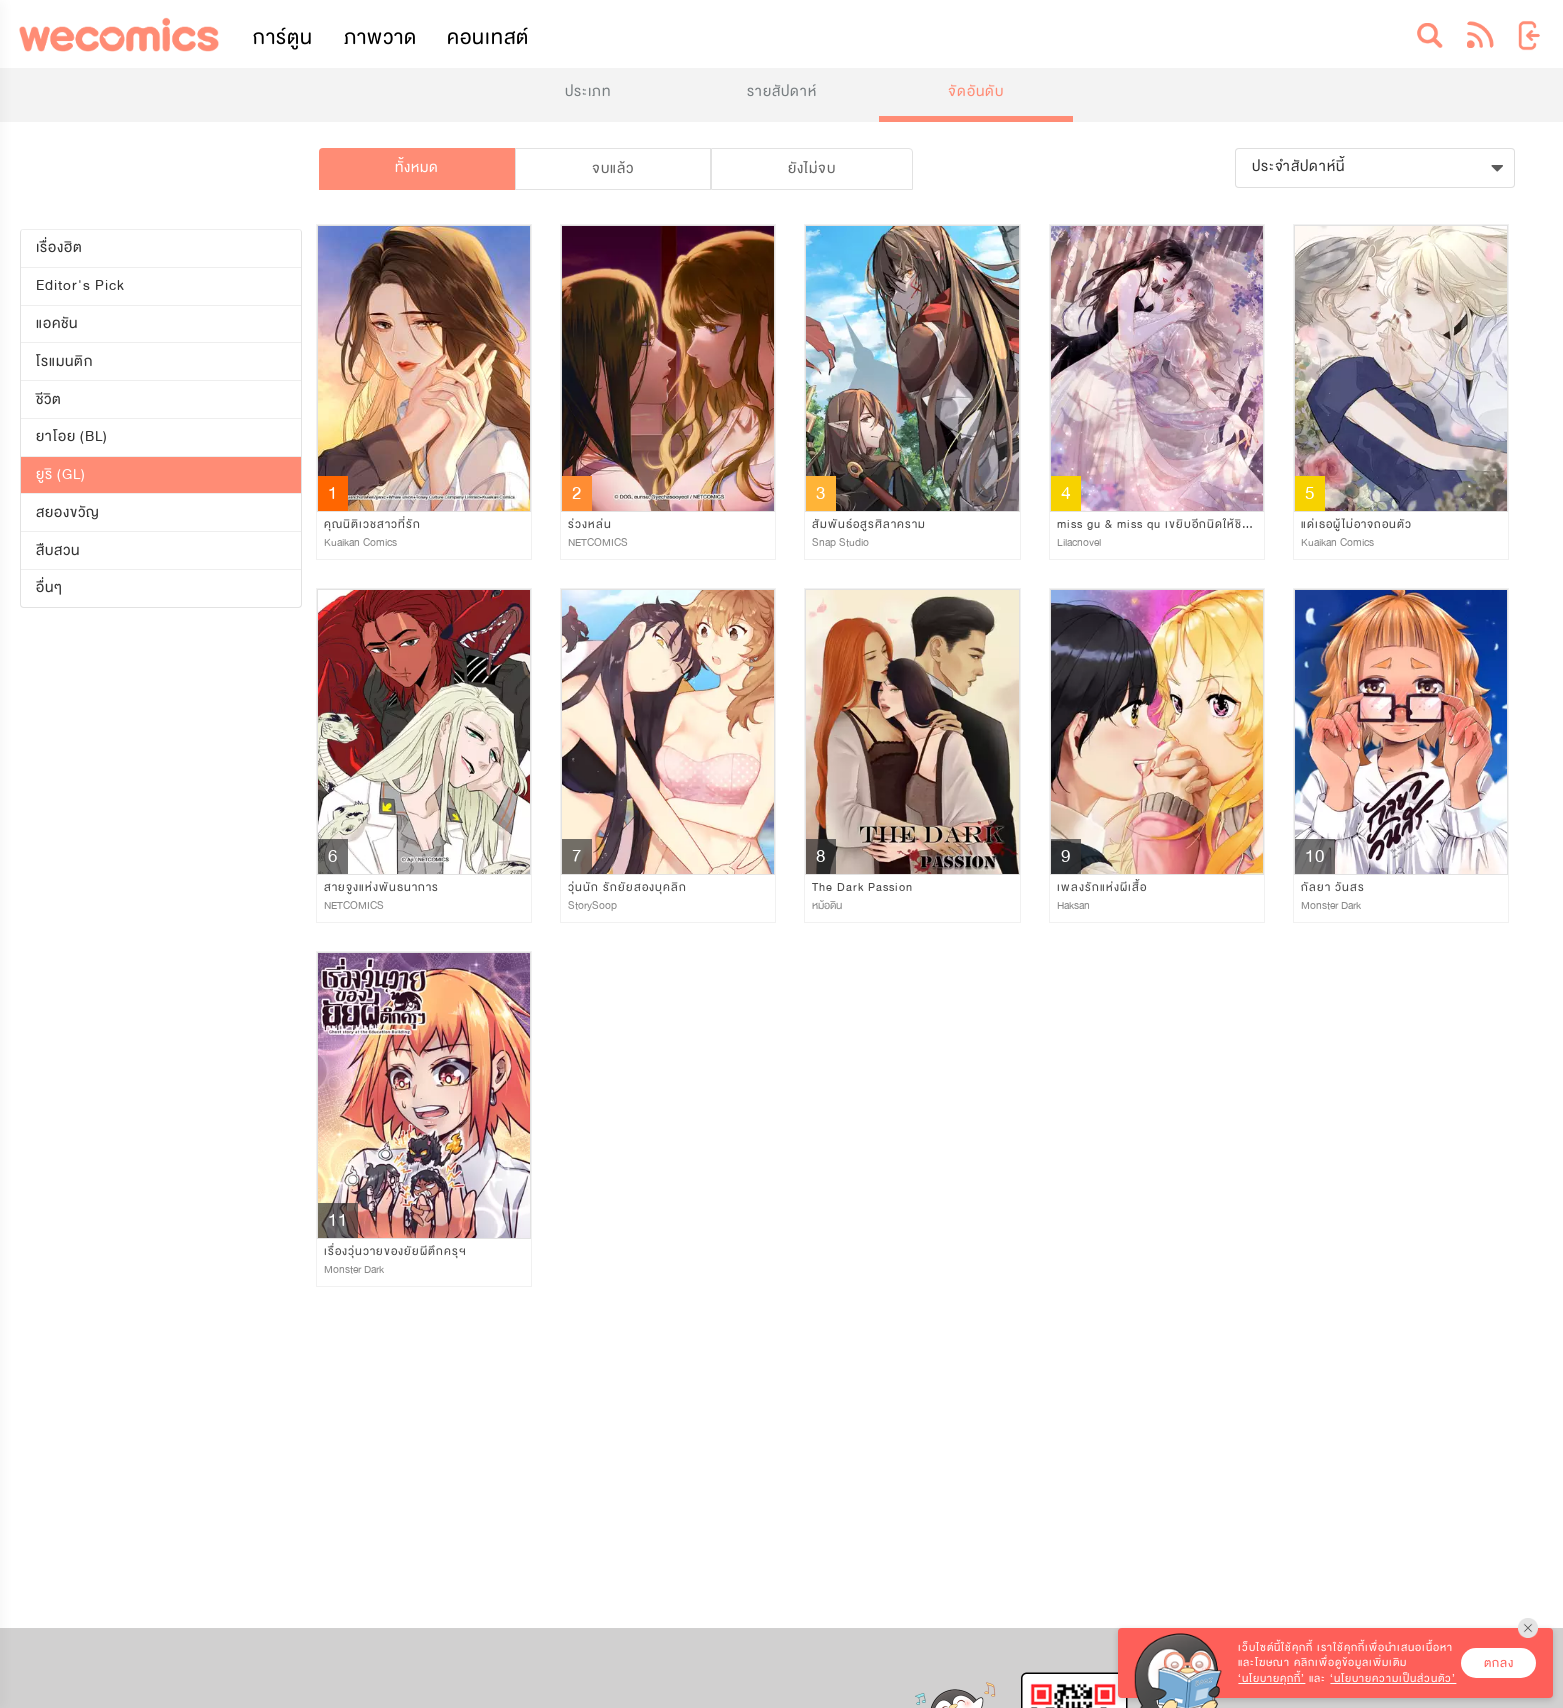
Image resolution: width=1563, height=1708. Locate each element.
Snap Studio (840, 542)
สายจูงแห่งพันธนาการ (381, 887)
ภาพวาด (380, 37)
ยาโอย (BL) (72, 436)
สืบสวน (58, 550)
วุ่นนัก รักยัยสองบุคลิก (627, 887)
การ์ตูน (283, 37)
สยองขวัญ (68, 512)
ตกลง (1499, 1663)
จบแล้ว (613, 168)
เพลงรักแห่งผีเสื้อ (1102, 887)
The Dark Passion (862, 887)
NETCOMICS (598, 542)
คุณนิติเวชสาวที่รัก (372, 524)
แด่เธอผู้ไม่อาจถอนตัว (1356, 524)
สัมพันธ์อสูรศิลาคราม (869, 524)
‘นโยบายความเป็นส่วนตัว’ (1393, 1678)
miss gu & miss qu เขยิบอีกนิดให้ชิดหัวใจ (1166, 524)
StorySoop (592, 905)
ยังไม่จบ (812, 168)
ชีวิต (49, 398)
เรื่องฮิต (59, 247)
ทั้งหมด (417, 167)
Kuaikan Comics (360, 542)
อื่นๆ (49, 587)
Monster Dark (1331, 905)
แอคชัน (57, 323)
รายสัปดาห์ (782, 91)
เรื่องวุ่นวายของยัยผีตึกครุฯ (395, 1251)
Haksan (1073, 905)
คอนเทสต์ (488, 37)
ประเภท (588, 91)
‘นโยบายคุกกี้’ (1271, 1678)
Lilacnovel (1079, 542)
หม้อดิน (827, 905)
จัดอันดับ (976, 91)
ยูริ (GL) (61, 474)
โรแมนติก (64, 361)
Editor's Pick (80, 285)
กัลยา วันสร (1333, 887)
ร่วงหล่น (590, 524)
